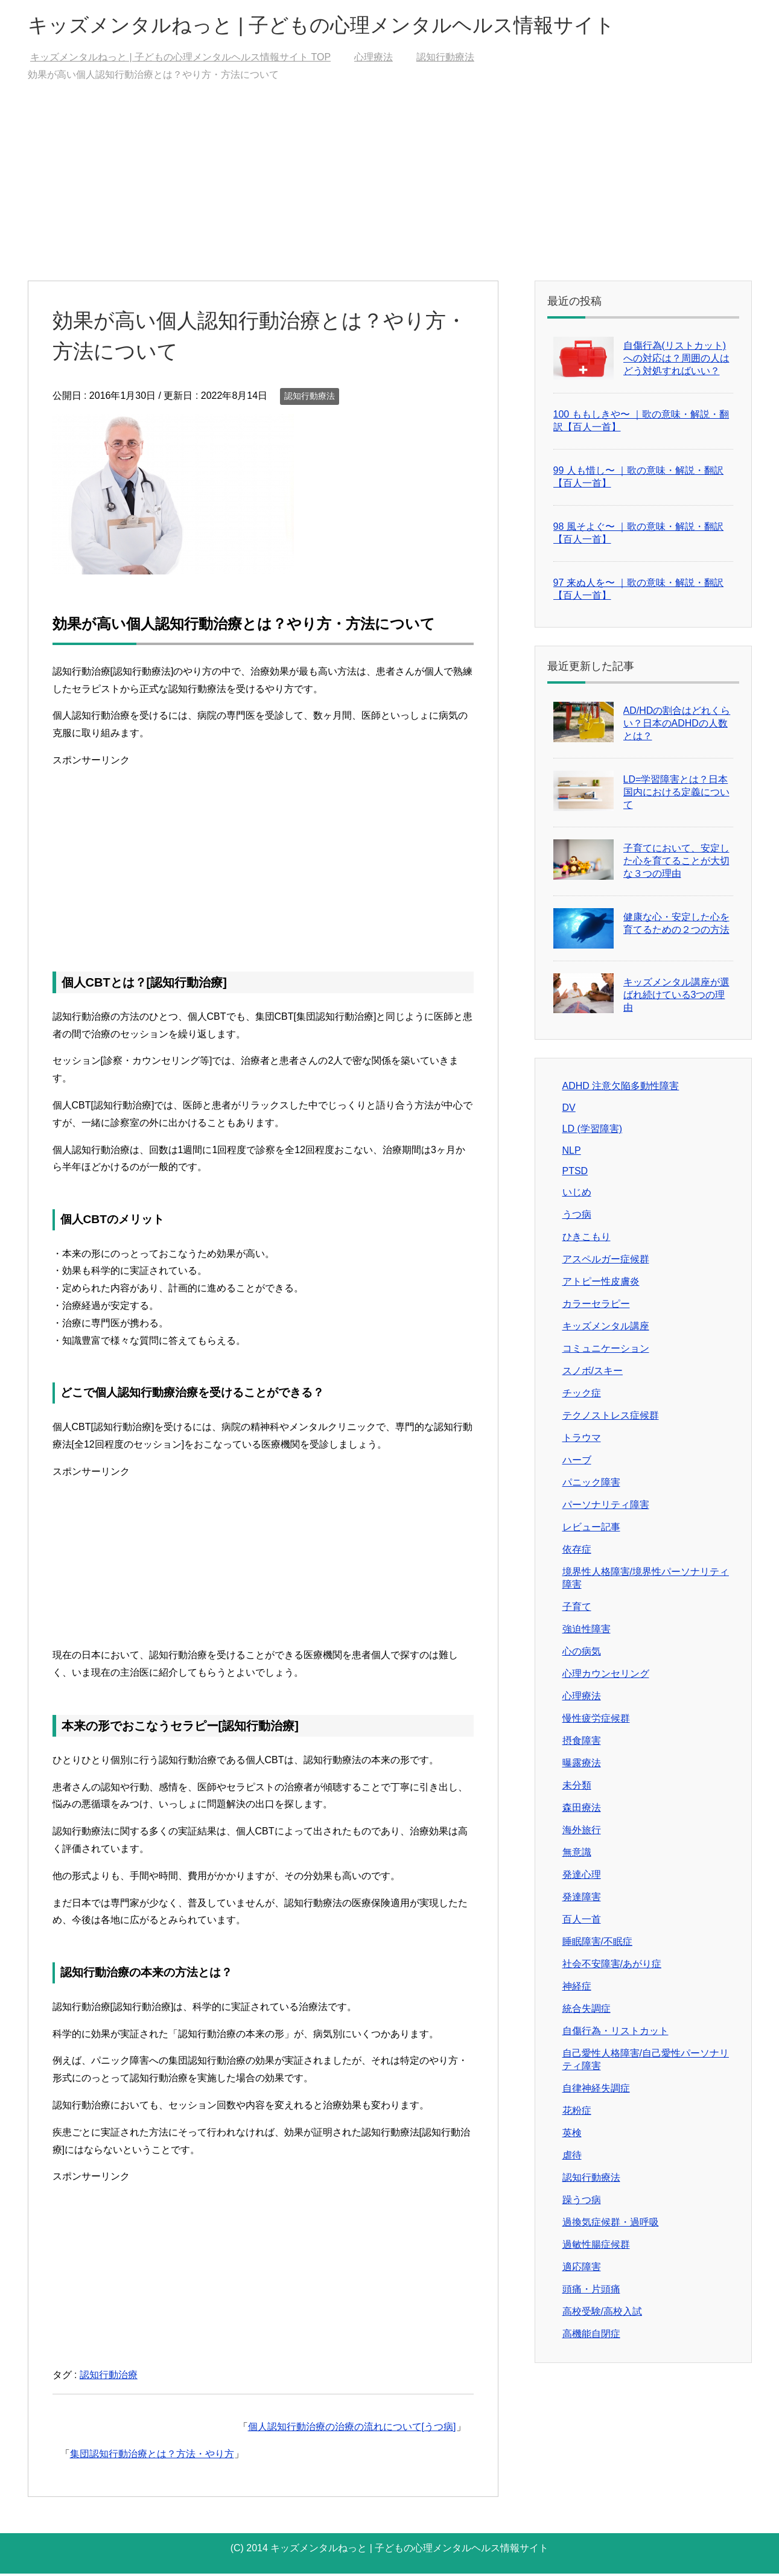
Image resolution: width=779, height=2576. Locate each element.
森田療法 (581, 1810)
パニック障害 (591, 1485)
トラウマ (581, 1440)
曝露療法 (581, 1765)
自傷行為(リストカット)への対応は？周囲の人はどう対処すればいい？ (676, 360)
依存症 (576, 1552)
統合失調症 (586, 2011)
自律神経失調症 (596, 2090)
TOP (180, 59)
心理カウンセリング (605, 1676)
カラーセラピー (596, 1306)
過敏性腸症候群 (596, 2247)
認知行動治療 (109, 2377)
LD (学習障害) (592, 1131)
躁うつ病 (581, 2202)
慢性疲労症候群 (596, 1721)
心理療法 (581, 1698)
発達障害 (581, 1899)
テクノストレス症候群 (610, 1418)
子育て (576, 1609)
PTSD (575, 1173)
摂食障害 (581, 1743)
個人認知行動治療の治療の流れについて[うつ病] (352, 2429)
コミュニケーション (605, 1351)
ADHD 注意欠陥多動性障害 (620, 1088)
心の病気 (581, 1654)
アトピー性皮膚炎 (601, 1284)
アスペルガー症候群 (605, 1261)
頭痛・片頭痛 (591, 2291)
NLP (571, 1153)
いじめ (576, 1194)
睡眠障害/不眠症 (597, 1944)
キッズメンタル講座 (605, 1328)
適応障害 (581, 2269)
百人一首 (581, 1921)
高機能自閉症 (591, 2336)
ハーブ (576, 1462)
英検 (572, 2135)
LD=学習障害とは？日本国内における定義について (676, 794)
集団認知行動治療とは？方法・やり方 (152, 2456)
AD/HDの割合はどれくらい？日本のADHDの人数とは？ (677, 725)
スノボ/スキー (592, 1373)
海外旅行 (581, 1832)
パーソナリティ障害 (605, 1507)
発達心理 (581, 1877)
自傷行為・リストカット (615, 2033)
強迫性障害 (586, 1631)
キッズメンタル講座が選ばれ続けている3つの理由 (676, 997)
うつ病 (576, 1217)
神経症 (576, 1988)
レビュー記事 (591, 1529)
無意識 (576, 1854)
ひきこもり (586, 1239)
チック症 (581, 1395)
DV (569, 1110)
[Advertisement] (390, 192)
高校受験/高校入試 (602, 2314)
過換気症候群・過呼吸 (610, 2224)
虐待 (572, 2157)
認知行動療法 (309, 398)
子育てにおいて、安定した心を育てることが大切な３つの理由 (676, 863)
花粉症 (576, 2113)
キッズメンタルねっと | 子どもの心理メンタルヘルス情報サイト (347, 26)
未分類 (576, 1788)
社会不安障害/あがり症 (611, 1966)
